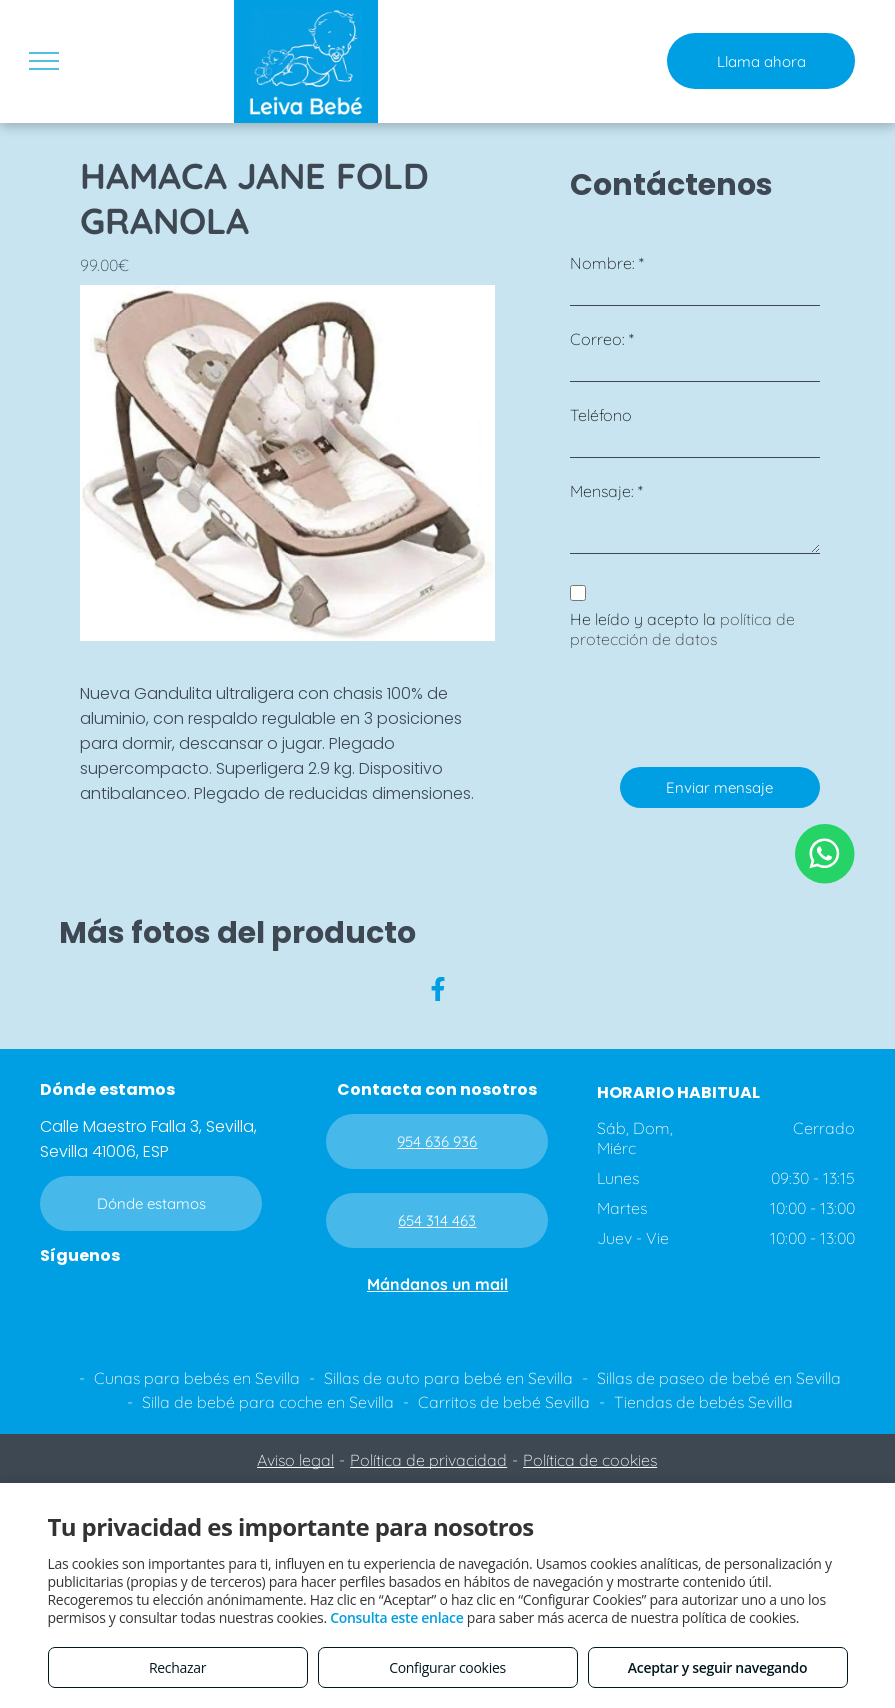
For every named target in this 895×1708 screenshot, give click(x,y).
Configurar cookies (447, 1667)
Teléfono (601, 415)
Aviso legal (295, 1460)
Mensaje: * (606, 491)
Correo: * (602, 339)
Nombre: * (607, 263)
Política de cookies (590, 1460)
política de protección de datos (682, 629)
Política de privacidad (428, 1460)
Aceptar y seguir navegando (717, 1667)
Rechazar (177, 1667)
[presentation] (722, 708)
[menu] (44, 61)
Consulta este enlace (396, 1617)
